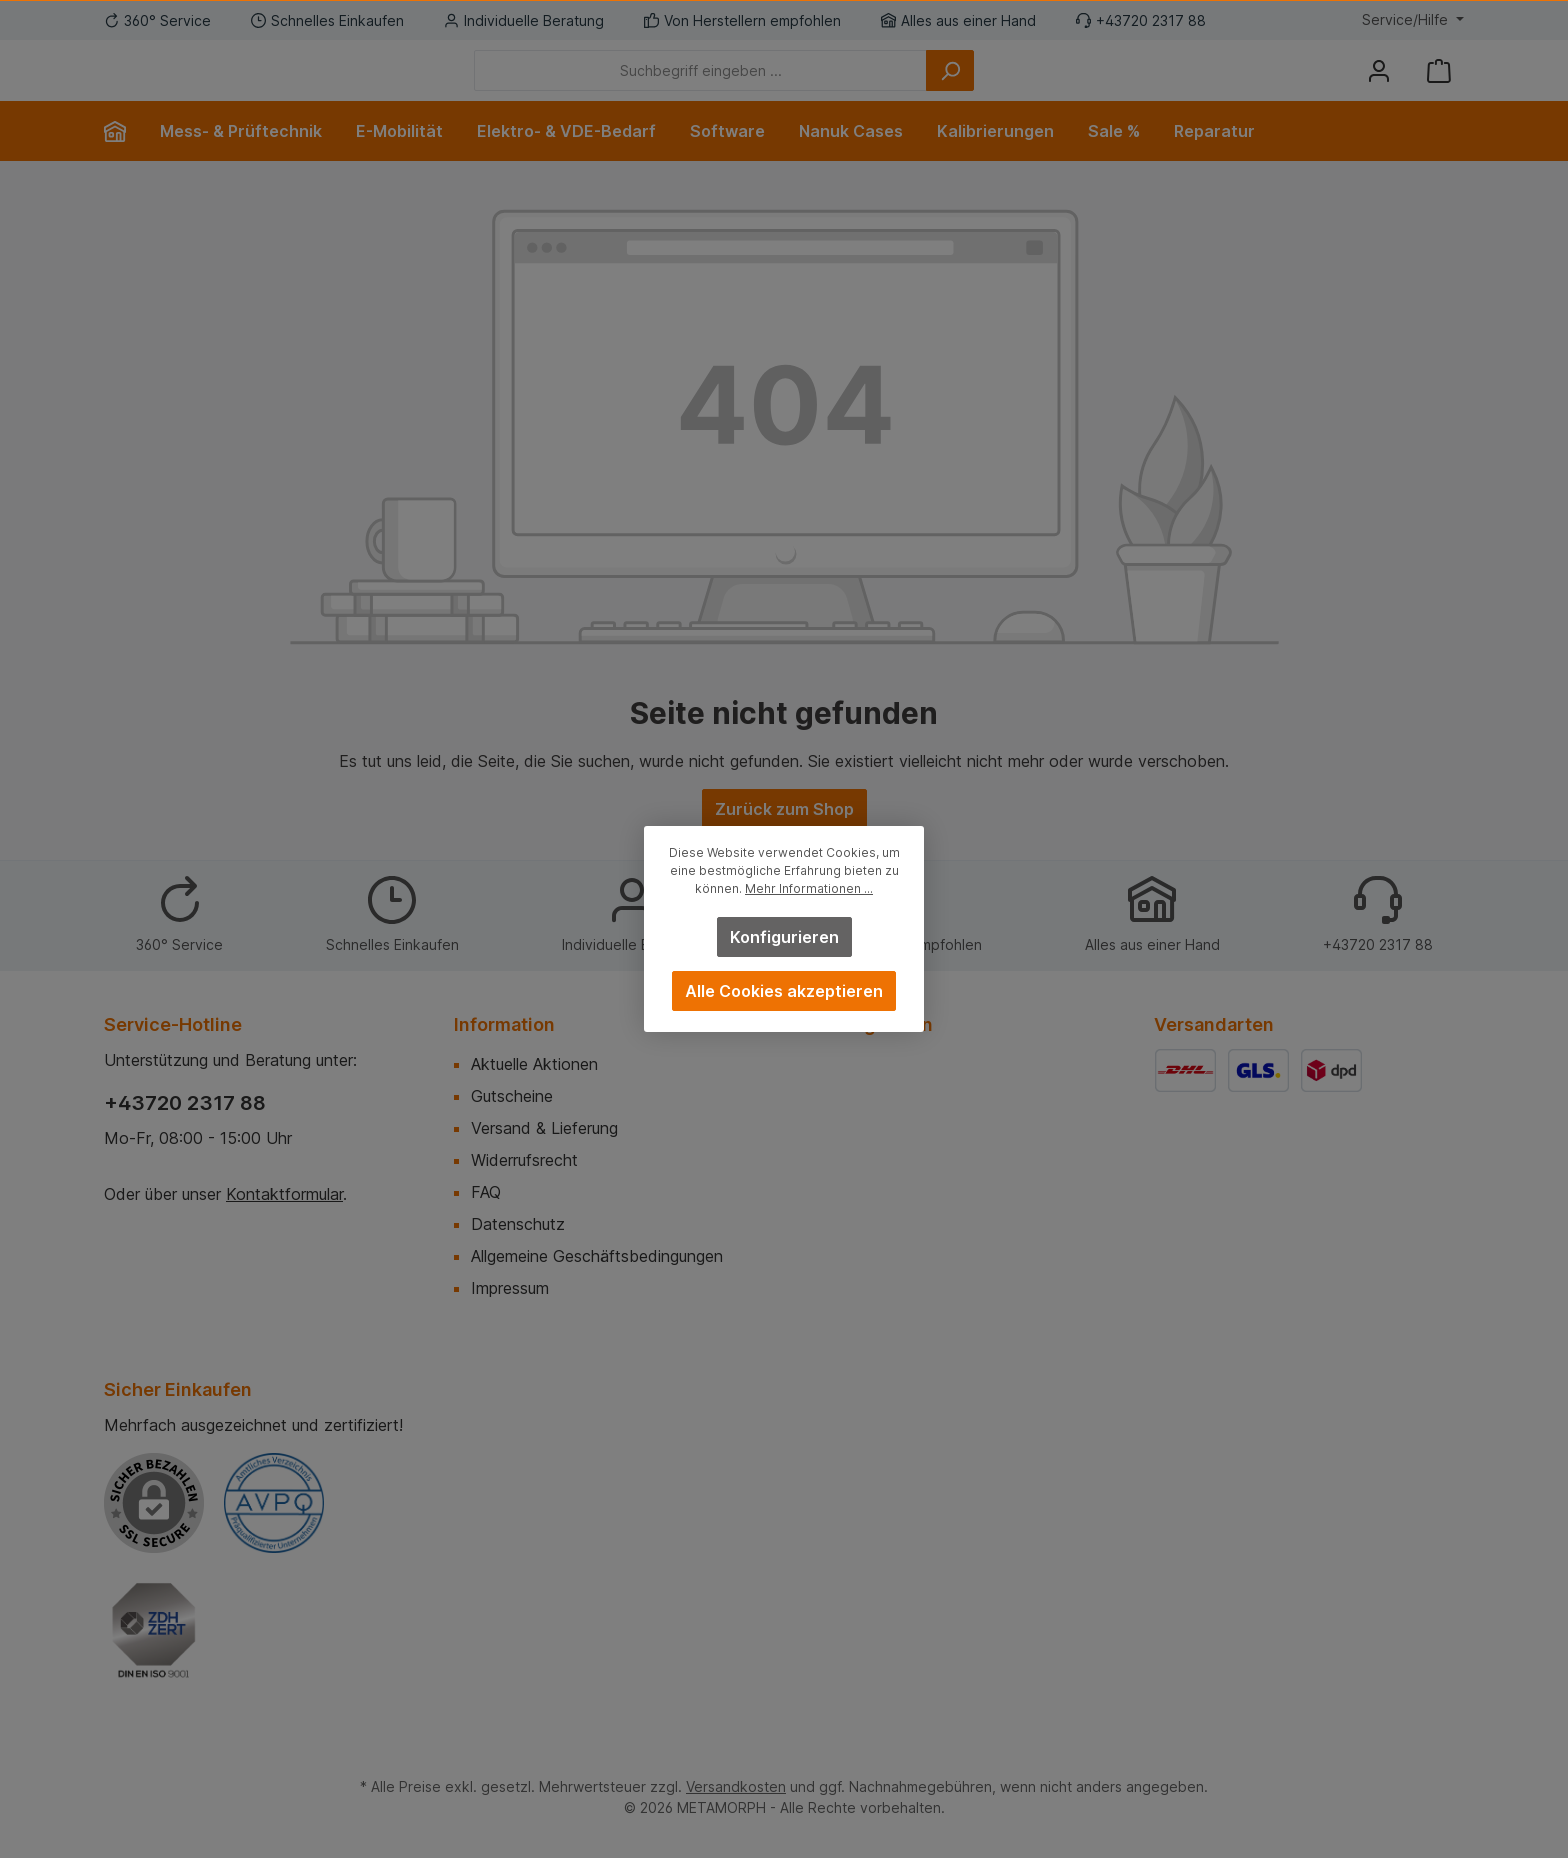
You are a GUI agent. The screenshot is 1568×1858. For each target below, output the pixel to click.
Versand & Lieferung (544, 1128)
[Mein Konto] (1379, 85)
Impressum (510, 1288)
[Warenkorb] (1439, 85)
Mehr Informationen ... (809, 888)
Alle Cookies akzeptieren (784, 991)
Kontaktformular (284, 1194)
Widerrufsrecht (524, 1160)
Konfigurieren (784, 937)
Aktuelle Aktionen (534, 1064)
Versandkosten (736, 1786)
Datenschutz (518, 1224)
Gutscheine (512, 1096)
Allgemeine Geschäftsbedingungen (597, 1256)
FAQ (486, 1192)
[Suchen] (1060, 85)
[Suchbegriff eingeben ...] (810, 85)
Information (504, 1024)
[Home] (123, 161)
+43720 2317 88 (185, 1103)
